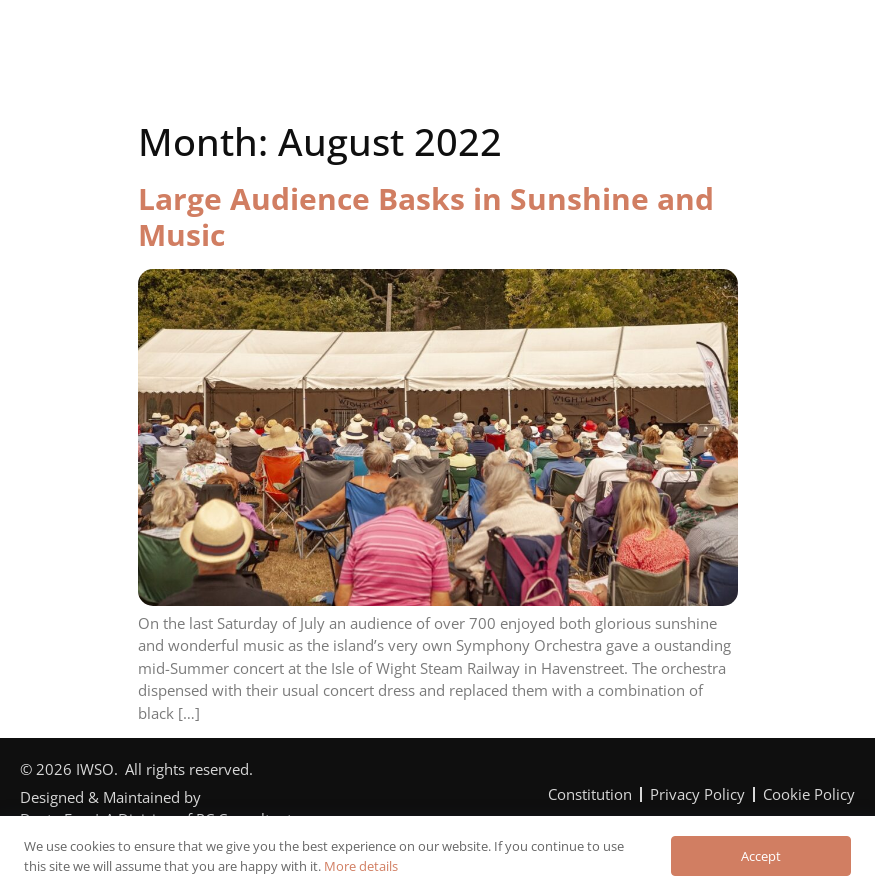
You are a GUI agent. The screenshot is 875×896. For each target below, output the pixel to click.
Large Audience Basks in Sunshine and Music (426, 216)
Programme (394, 44)
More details (361, 866)
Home (103, 44)
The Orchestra (237, 44)
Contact (441, 82)
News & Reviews (724, 44)
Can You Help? (551, 44)
